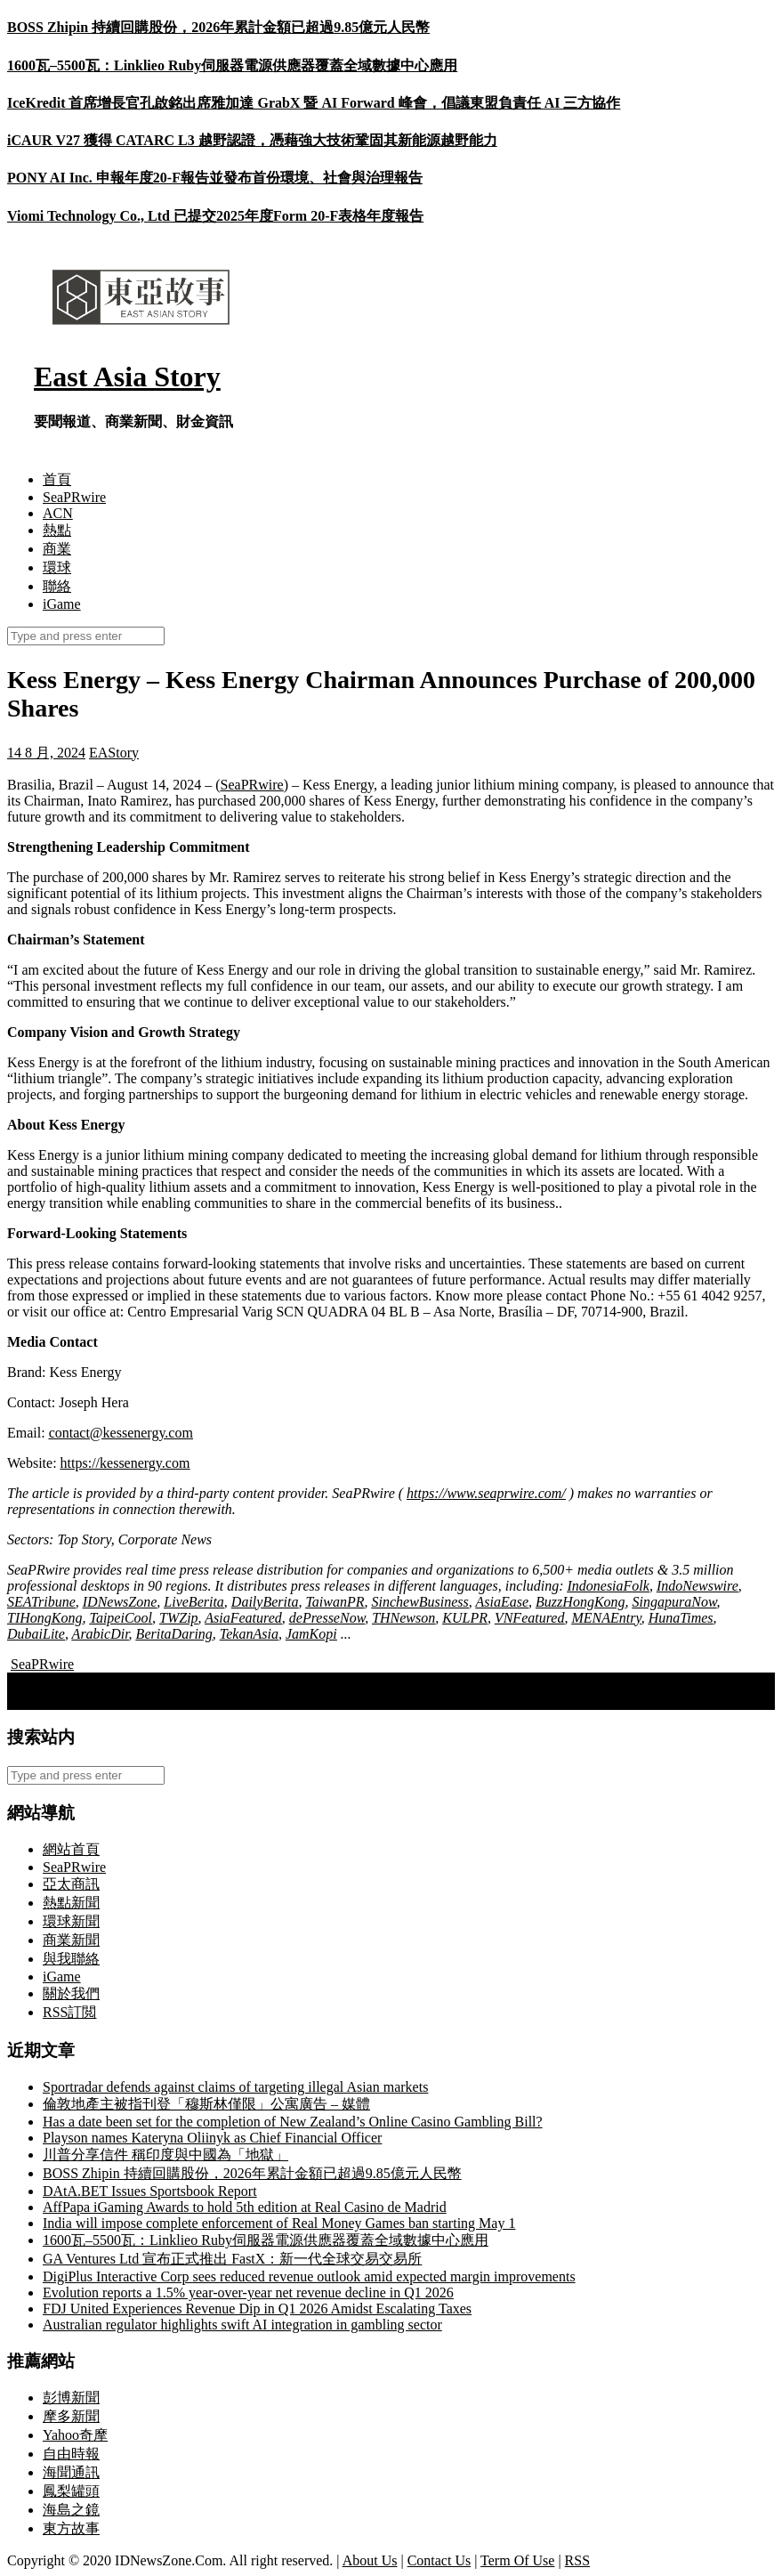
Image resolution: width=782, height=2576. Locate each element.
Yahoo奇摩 (75, 2434)
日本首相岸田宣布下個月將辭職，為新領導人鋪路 (172, 1699)
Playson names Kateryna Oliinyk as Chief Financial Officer (212, 2137)
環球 (57, 567)
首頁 (57, 479)
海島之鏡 (71, 2509)
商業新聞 (71, 1940)
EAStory (114, 752)
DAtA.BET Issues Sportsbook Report (150, 2191)
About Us (370, 2560)
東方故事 (71, 2528)
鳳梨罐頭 (71, 2491)
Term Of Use (517, 2560)
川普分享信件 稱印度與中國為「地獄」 (165, 2154)
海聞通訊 (71, 2472)
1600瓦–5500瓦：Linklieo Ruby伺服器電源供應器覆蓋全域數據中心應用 (232, 65)
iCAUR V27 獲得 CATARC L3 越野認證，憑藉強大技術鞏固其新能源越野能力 (252, 140)
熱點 (57, 530)
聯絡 (57, 586)
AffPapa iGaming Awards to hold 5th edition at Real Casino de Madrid (245, 2207)
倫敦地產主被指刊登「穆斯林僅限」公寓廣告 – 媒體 (206, 2103)
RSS (577, 2560)
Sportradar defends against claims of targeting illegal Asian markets (235, 2086)
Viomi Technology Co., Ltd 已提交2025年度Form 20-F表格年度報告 (215, 215)
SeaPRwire (74, 497)
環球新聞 (71, 1921)
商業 (57, 548)
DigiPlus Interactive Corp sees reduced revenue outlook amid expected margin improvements (309, 2276)
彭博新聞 (71, 2397)
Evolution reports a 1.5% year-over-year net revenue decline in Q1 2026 (248, 2292)
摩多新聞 (71, 2416)
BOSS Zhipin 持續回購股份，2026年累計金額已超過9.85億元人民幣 (218, 27)
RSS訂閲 (69, 2012)
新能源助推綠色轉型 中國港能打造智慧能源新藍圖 (174, 1681)
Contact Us (439, 2560)
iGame (62, 604)
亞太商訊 (71, 1883)
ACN (58, 513)
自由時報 (71, 2453)
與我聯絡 (71, 1958)
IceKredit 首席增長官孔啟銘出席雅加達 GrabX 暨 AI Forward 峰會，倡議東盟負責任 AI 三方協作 (313, 102)
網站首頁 (71, 1849)
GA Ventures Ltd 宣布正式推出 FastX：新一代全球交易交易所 (232, 2258)
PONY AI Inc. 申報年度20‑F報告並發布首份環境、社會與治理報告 (215, 177)
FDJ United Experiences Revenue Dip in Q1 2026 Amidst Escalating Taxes (257, 2308)
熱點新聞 (71, 1902)
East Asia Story (127, 376)
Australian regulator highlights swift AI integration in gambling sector (242, 2324)
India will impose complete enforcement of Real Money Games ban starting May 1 (279, 2223)
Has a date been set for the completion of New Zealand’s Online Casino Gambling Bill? (293, 2121)
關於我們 (71, 1993)
